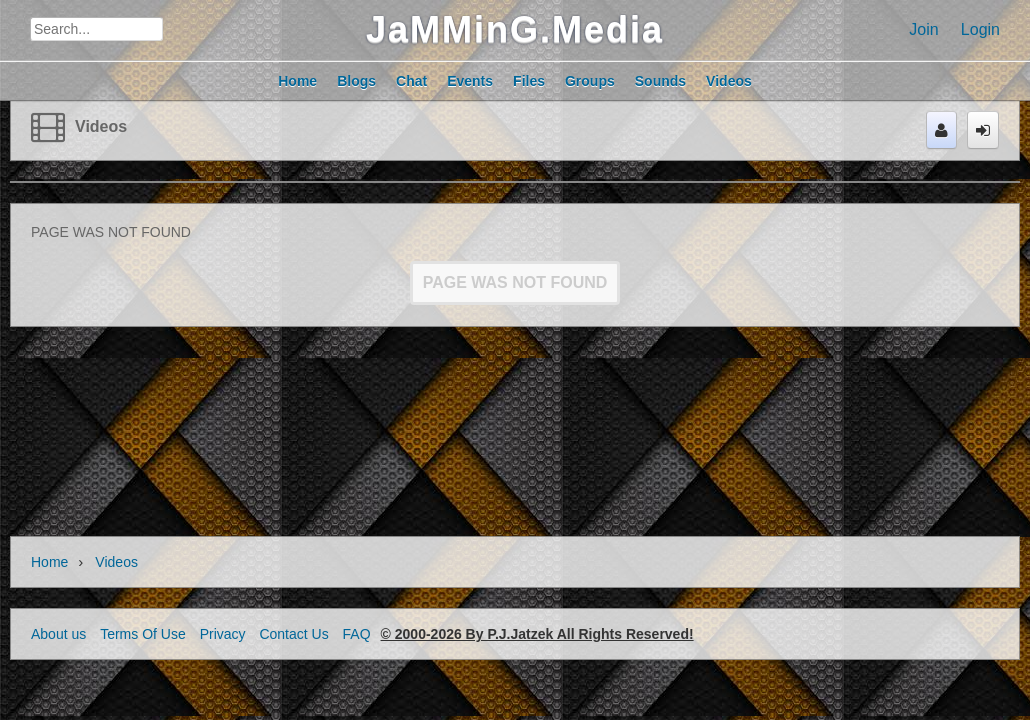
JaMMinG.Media (515, 29)
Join (923, 29)
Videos (101, 126)
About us (58, 634)
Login (980, 29)
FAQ (357, 634)
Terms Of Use (143, 634)
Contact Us (293, 634)
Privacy (223, 634)
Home (49, 562)
